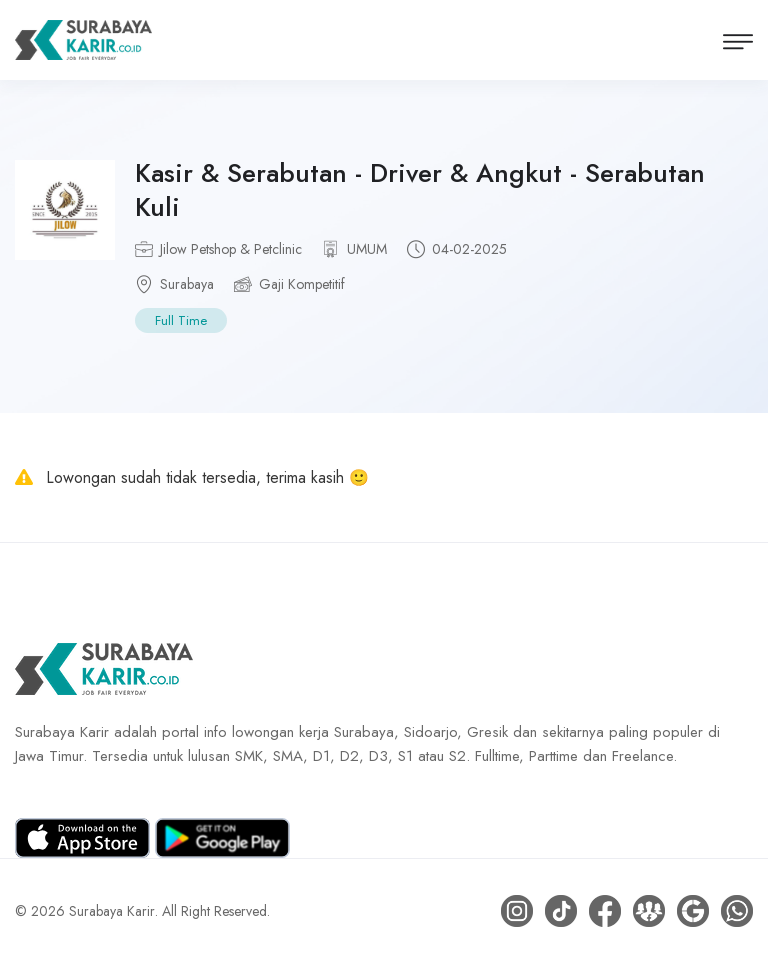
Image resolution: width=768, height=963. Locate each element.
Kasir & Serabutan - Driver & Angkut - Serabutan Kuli (420, 190)
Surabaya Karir (112, 911)
